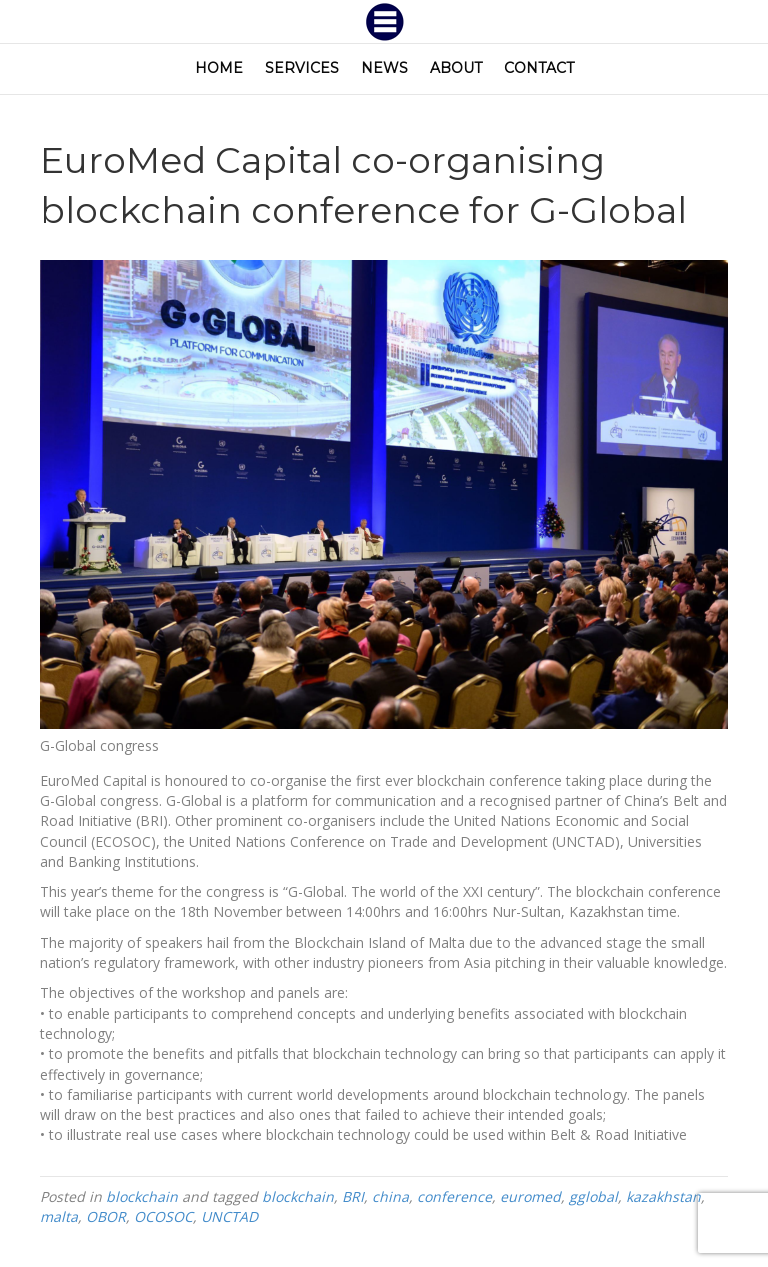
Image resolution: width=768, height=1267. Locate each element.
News (384, 68)
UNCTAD (229, 1216)
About (456, 68)
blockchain (142, 1196)
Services (302, 68)
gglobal (593, 1196)
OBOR (106, 1216)
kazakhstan (663, 1196)
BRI (353, 1196)
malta (59, 1216)
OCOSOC (163, 1216)
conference (454, 1196)
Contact (539, 68)
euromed (530, 1196)
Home (219, 68)
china (390, 1196)
